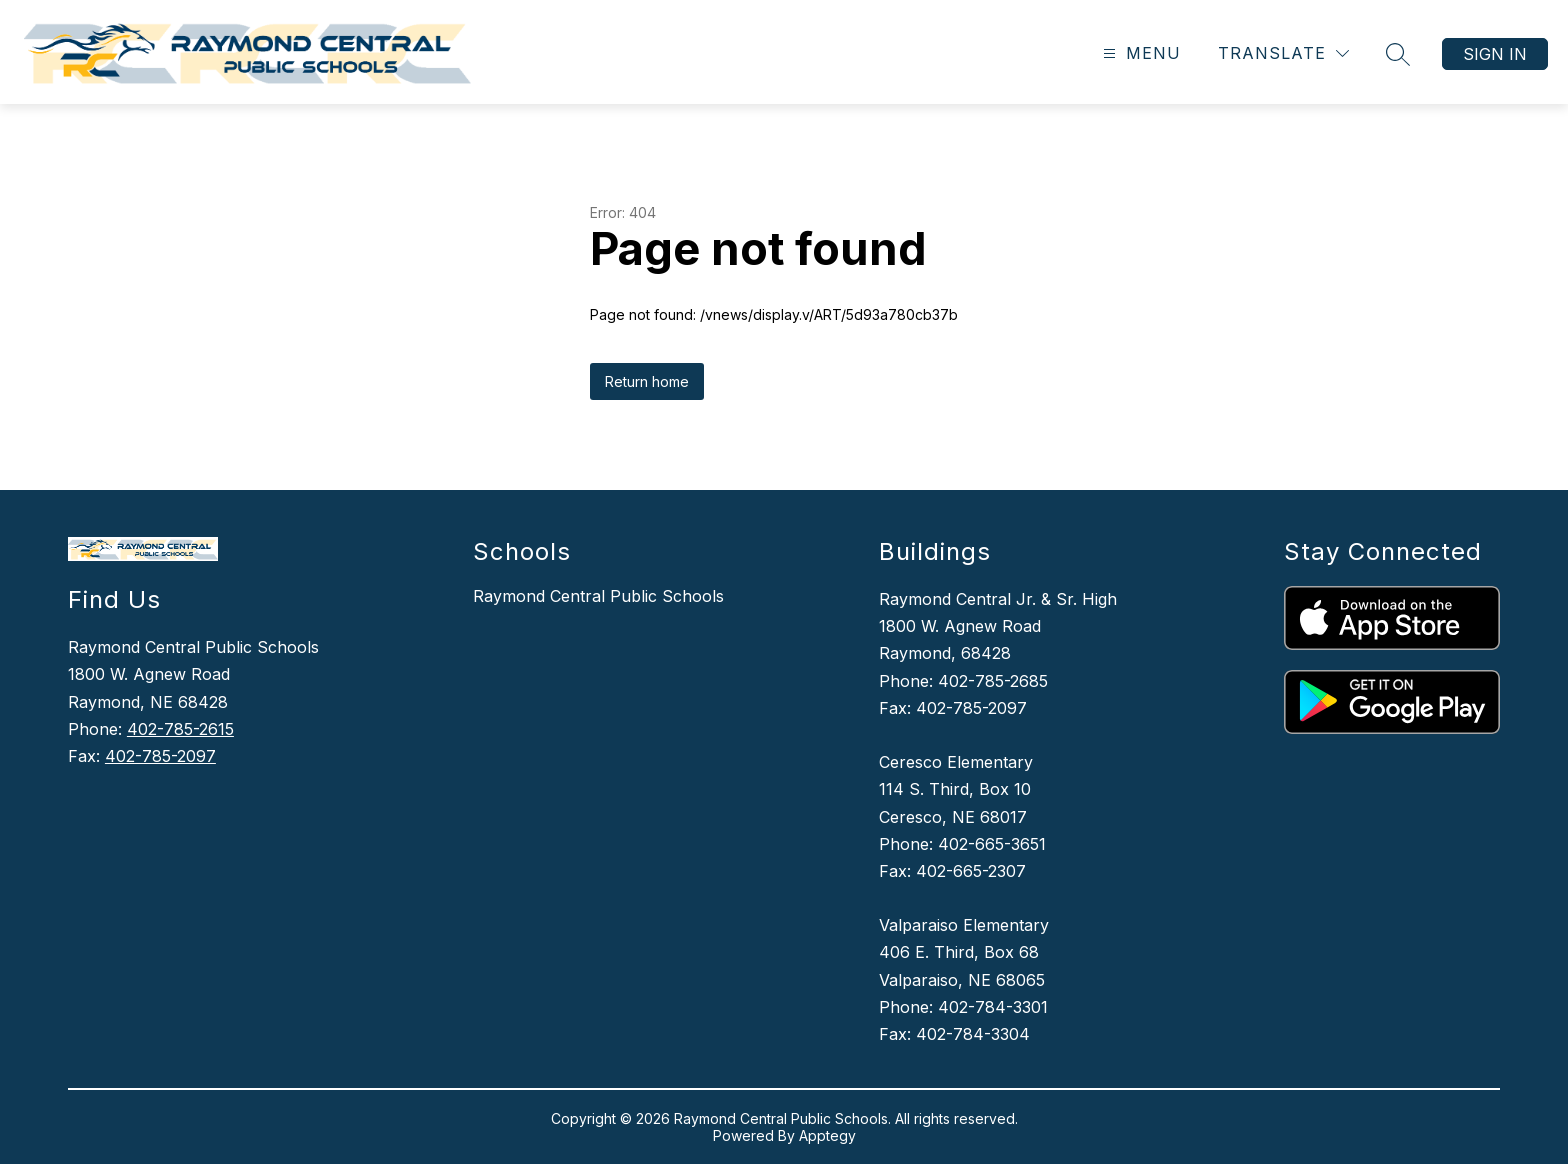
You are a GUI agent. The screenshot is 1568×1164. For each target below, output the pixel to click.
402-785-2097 (160, 756)
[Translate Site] (1283, 53)
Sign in (1495, 54)
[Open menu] (1139, 53)
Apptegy (827, 1135)
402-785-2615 (180, 729)
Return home (647, 381)
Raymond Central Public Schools (598, 596)
